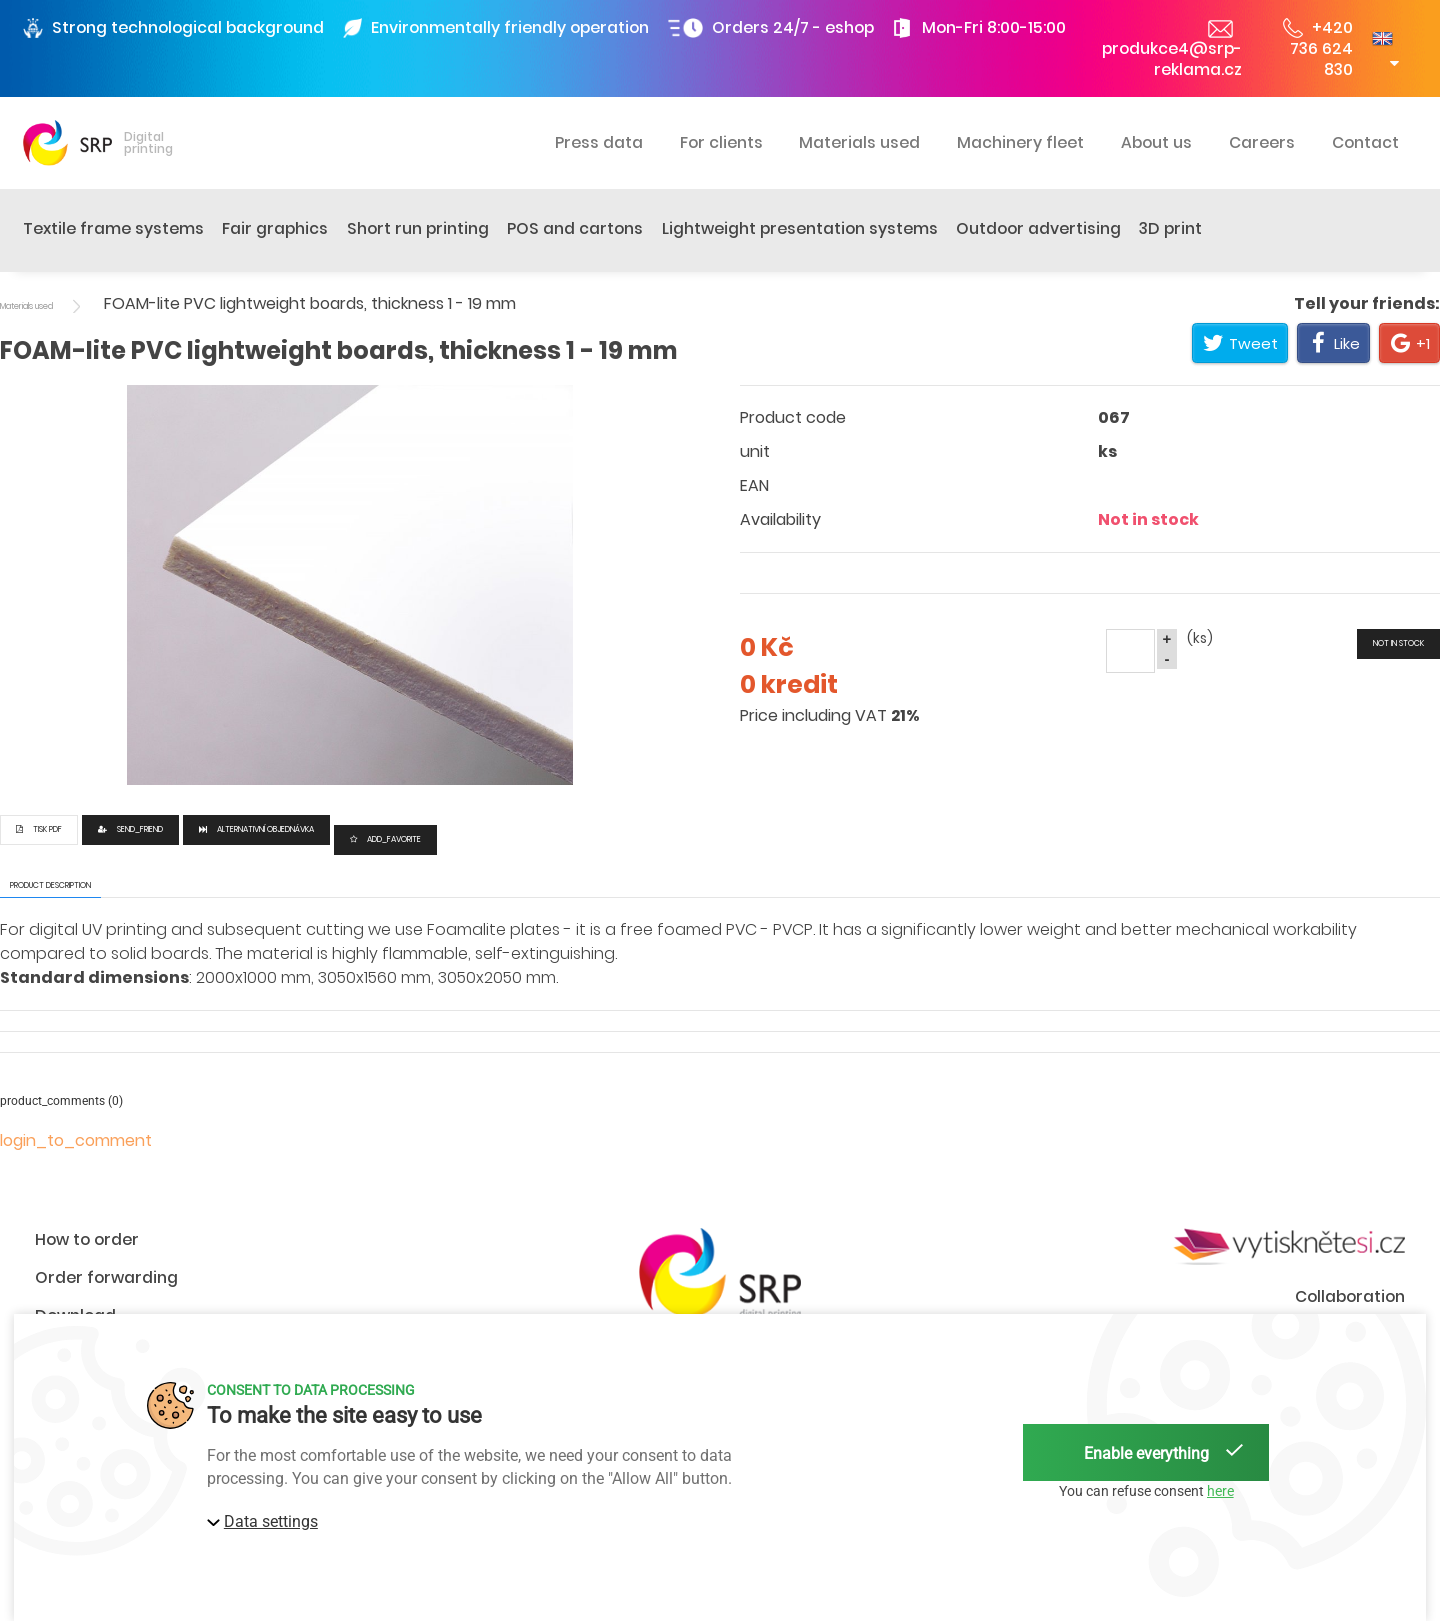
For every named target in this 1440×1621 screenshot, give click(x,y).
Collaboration (1350, 1296)
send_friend (130, 829)
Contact (1365, 142)
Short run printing (418, 228)
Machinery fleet (1020, 142)
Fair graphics (275, 228)
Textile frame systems (113, 228)
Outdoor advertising (1038, 228)
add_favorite (385, 839)
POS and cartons (575, 228)
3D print (1170, 228)
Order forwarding (106, 1277)
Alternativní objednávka (256, 829)
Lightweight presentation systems (800, 228)
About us (1156, 142)
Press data (599, 142)
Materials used (859, 142)
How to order (87, 1239)
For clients (721, 142)
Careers (1262, 142)
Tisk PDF (39, 829)
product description (50, 885)
